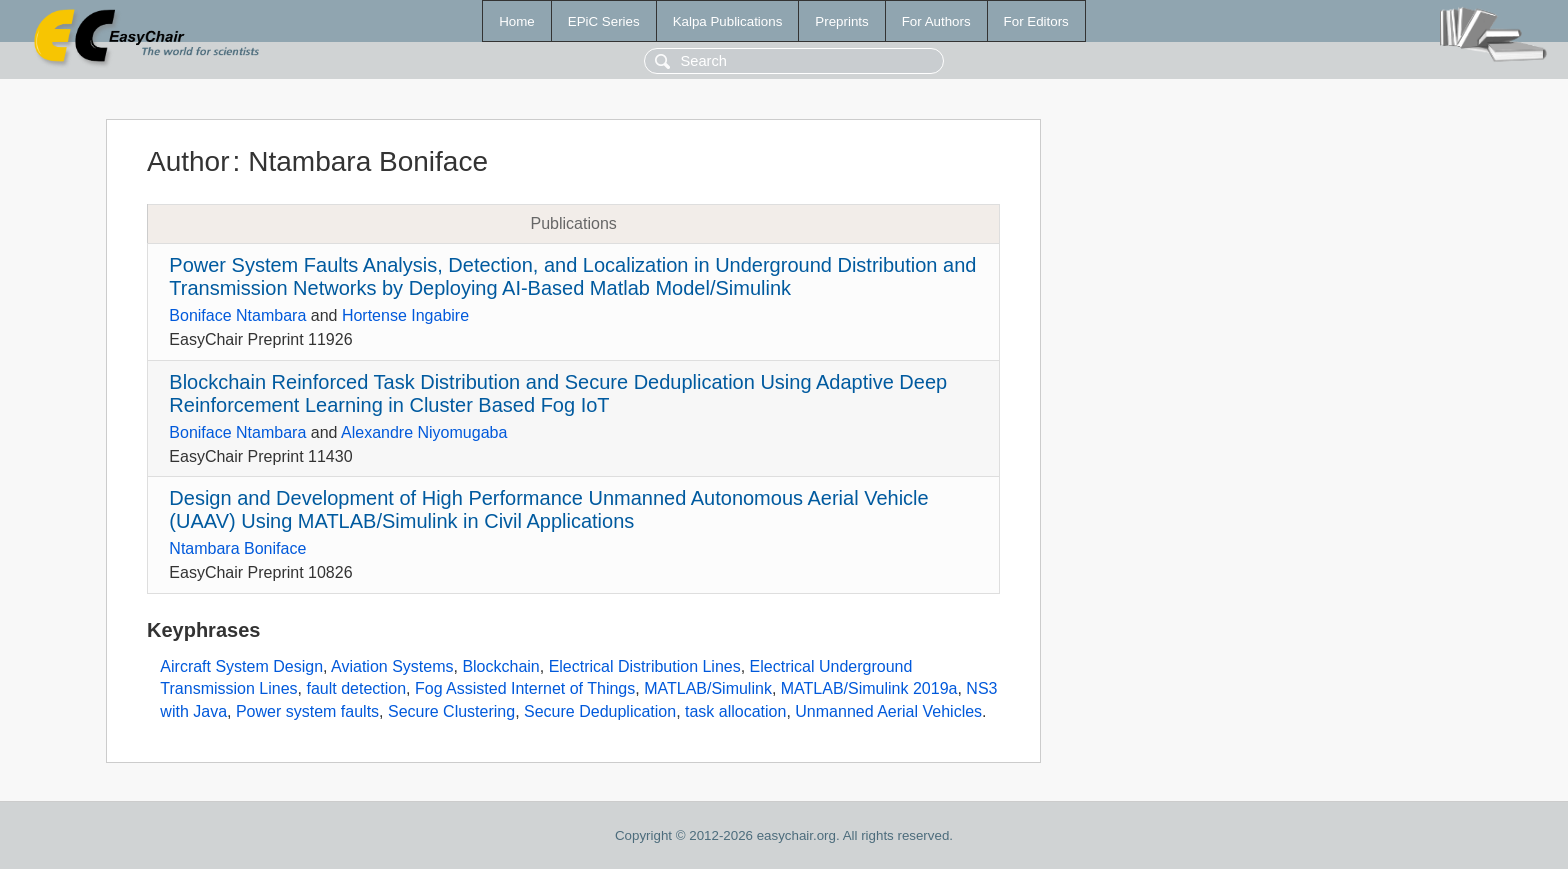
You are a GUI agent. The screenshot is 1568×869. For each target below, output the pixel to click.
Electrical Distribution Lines (645, 666)
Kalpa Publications (728, 21)
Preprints (841, 21)
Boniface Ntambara (237, 315)
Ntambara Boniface (237, 548)
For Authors (936, 21)
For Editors (1036, 21)
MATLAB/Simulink (708, 688)
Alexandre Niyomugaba (424, 432)
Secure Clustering (451, 711)
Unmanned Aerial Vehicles (888, 711)
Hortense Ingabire (405, 315)
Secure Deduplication (600, 711)
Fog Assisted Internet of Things (525, 688)
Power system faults (307, 711)
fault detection (356, 688)
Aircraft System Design (241, 666)
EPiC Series (604, 21)
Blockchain (500, 666)
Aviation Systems (392, 666)
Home (517, 21)
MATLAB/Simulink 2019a (869, 688)
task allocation (735, 711)
